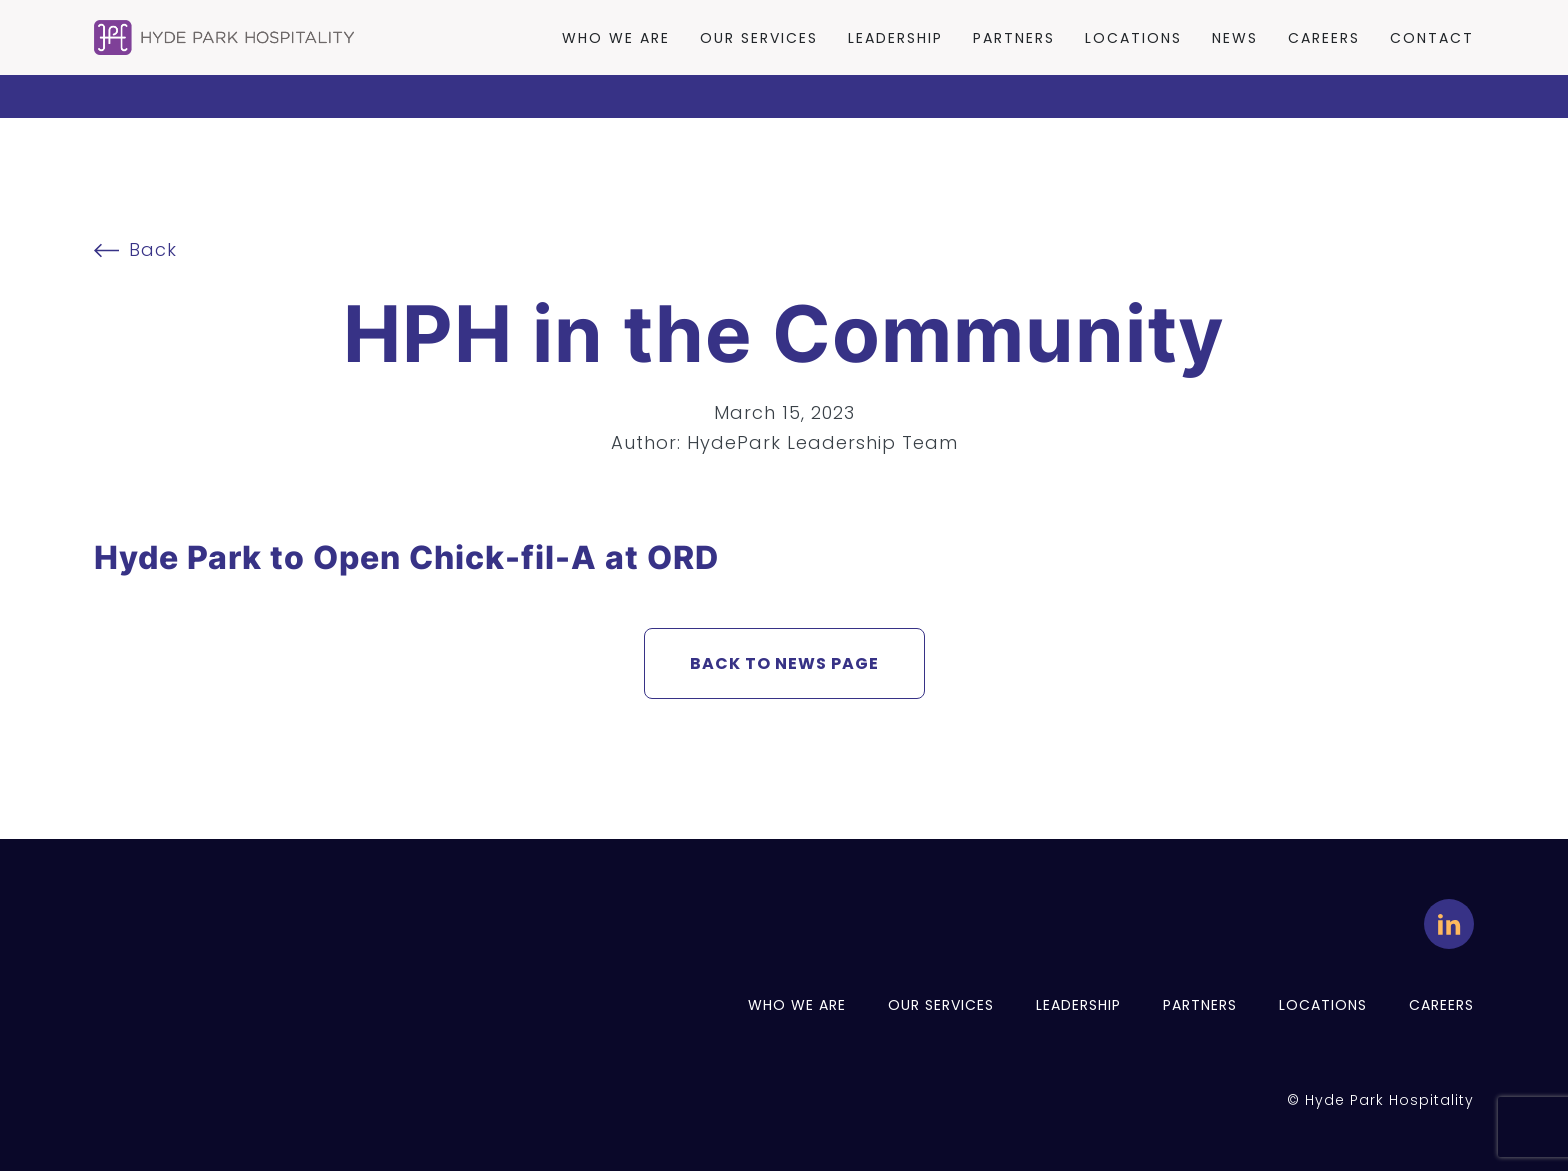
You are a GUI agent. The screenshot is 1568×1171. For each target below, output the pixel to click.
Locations (1133, 38)
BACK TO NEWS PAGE (784, 663)
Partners (1014, 38)
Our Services (759, 38)
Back (135, 250)
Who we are (616, 38)
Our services (941, 1005)
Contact (1432, 38)
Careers (1324, 38)
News (1235, 38)
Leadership (895, 38)
